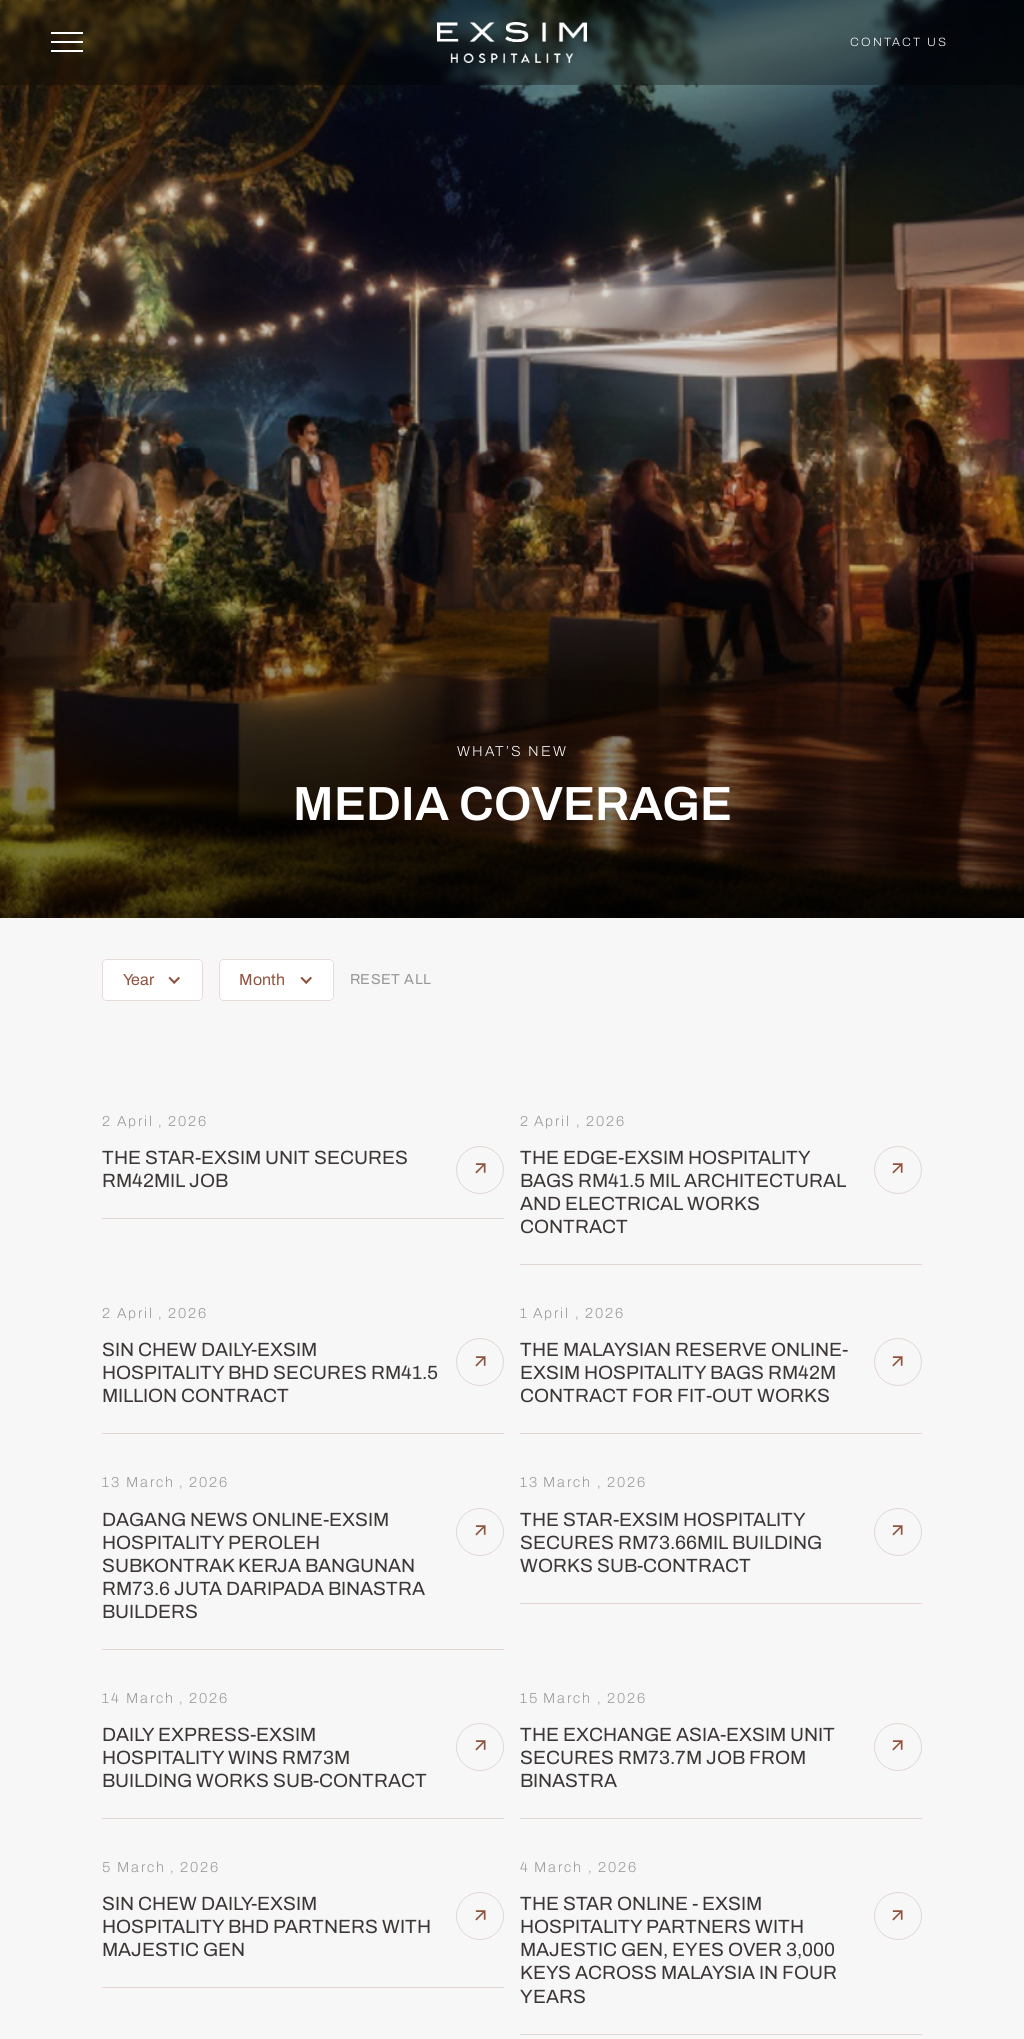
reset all (391, 979)
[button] (152, 980)
